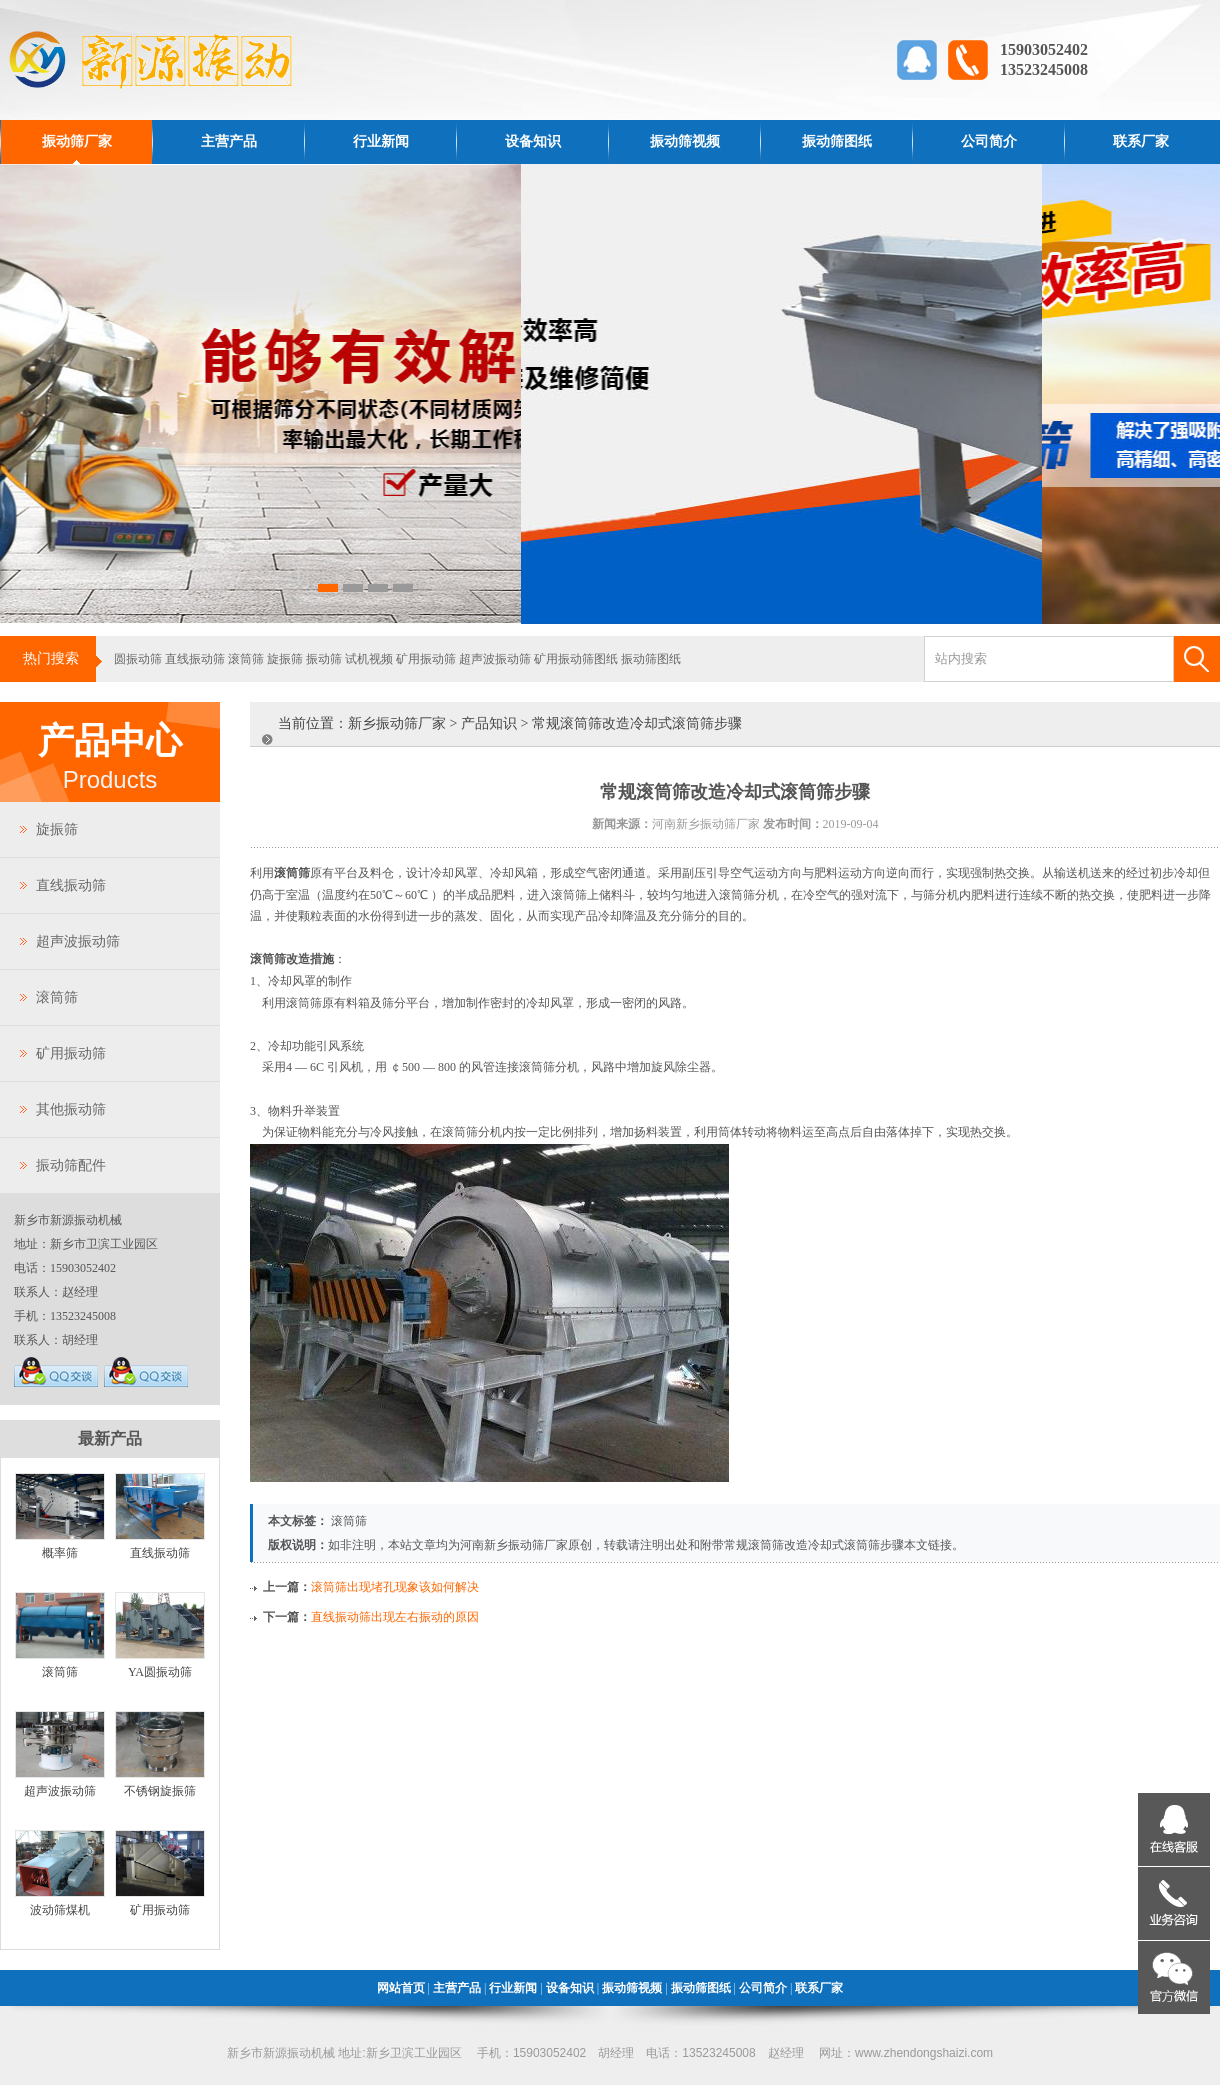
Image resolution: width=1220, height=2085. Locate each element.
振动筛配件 (71, 1165)
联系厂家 (1141, 141)
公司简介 (989, 141)
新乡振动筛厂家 (397, 723)
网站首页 (401, 1988)
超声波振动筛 (495, 659)
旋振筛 (285, 659)
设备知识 (533, 141)
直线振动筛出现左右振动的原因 (395, 1617)
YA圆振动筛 (160, 1672)
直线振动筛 (195, 659)
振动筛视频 (685, 141)
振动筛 (324, 659)
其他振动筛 (71, 1109)
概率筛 (60, 1553)
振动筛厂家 (77, 141)
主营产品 (229, 141)
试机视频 (369, 659)
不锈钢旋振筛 (160, 1791)
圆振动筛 (138, 659)
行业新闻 (381, 141)
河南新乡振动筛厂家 (514, 1545)
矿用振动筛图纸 (576, 659)
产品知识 (489, 723)
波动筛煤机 (60, 1910)
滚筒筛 (246, 659)
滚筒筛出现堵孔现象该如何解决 (395, 1587)
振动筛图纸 (837, 141)
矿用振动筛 (426, 659)
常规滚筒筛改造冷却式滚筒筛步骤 (814, 1545)
